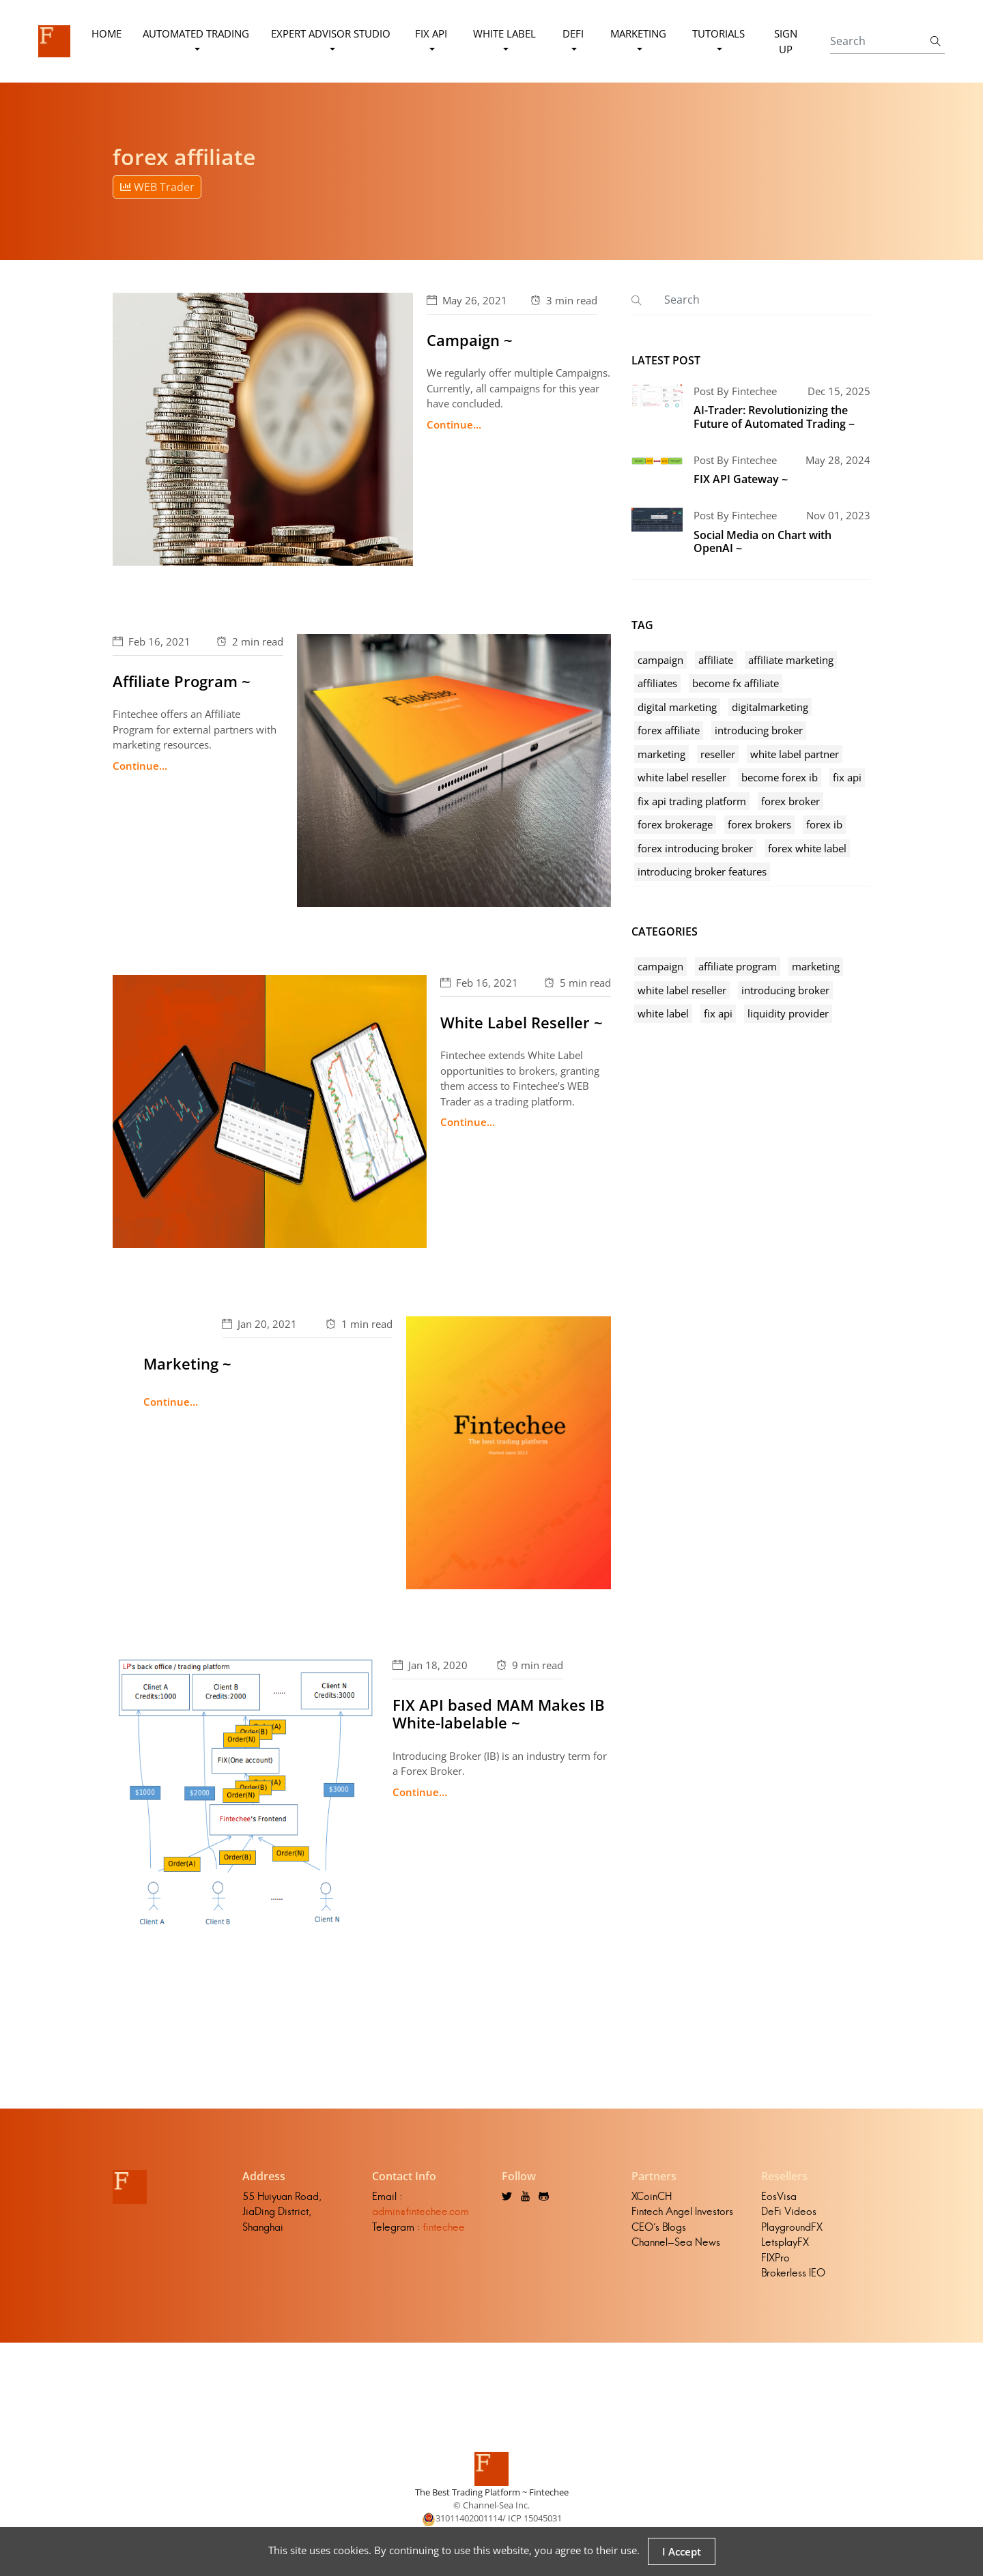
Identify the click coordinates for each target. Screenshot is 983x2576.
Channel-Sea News (675, 2241)
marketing (661, 754)
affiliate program (737, 966)
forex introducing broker (695, 848)
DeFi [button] (573, 33)
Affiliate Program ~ (182, 681)
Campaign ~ (470, 340)
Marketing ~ (187, 1363)
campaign (660, 660)
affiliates (657, 683)
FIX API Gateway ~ (741, 479)
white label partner (794, 754)
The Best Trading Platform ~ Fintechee (492, 2492)
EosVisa (779, 2196)
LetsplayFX (785, 2241)
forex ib (824, 824)
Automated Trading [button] (196, 33)
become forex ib (779, 777)
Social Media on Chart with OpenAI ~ (762, 541)
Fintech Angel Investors (682, 2211)
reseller (717, 754)
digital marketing (677, 707)
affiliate (715, 660)
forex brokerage (675, 824)
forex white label (807, 848)
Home (106, 33)
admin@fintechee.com (420, 2211)
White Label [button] (504, 33)
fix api (847, 777)
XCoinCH (651, 2196)
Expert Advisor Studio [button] (330, 33)
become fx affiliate (735, 683)
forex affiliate (669, 730)
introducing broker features (702, 871)
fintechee (444, 2226)
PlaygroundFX (792, 2226)
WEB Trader (157, 186)
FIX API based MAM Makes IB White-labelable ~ (499, 1713)
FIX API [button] (431, 33)
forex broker (790, 801)
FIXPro (775, 2257)
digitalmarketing (770, 707)
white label (663, 1013)
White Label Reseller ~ (521, 1022)
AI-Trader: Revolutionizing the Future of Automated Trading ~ (774, 417)
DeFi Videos (788, 2211)
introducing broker (759, 730)
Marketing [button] (638, 33)
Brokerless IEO (793, 2272)
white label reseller (682, 777)
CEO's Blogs (658, 2226)
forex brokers (759, 824)
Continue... (454, 424)
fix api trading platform (692, 801)
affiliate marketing (791, 660)
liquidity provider (788, 1013)
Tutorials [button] (718, 33)
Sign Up (785, 41)
